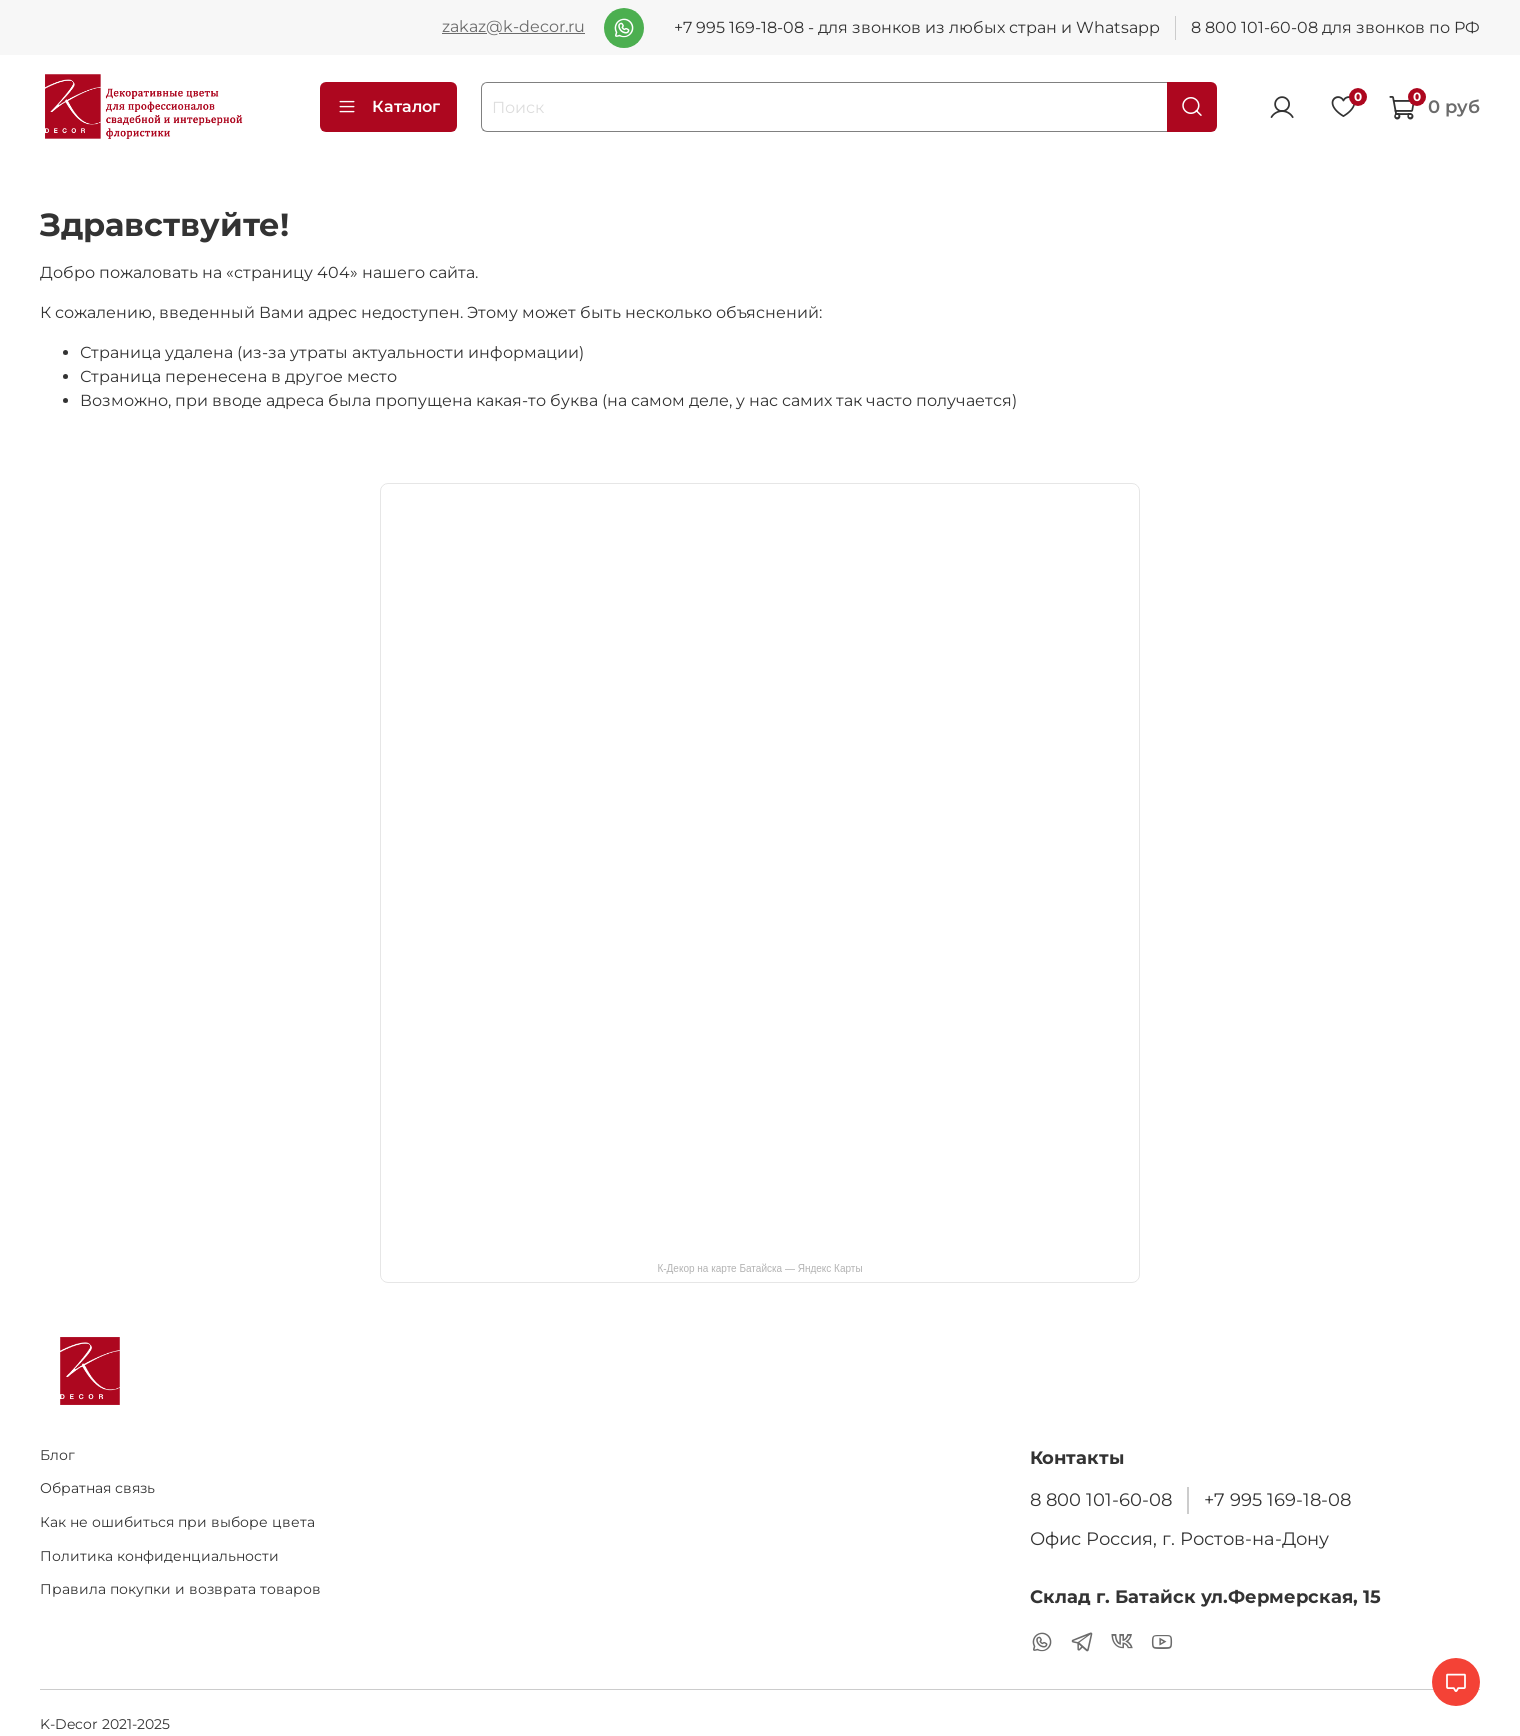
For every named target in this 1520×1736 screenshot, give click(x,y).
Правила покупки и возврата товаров (180, 1589)
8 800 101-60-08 (1101, 1499)
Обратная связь (97, 1488)
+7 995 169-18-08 (1277, 1499)
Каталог (388, 107)
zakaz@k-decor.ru (513, 26)
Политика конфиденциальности (159, 1556)
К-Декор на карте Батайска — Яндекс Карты (759, 1268)
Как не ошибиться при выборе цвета (177, 1522)
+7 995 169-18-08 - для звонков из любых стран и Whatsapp (917, 27)
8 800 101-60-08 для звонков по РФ (1335, 27)
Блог (57, 1455)
